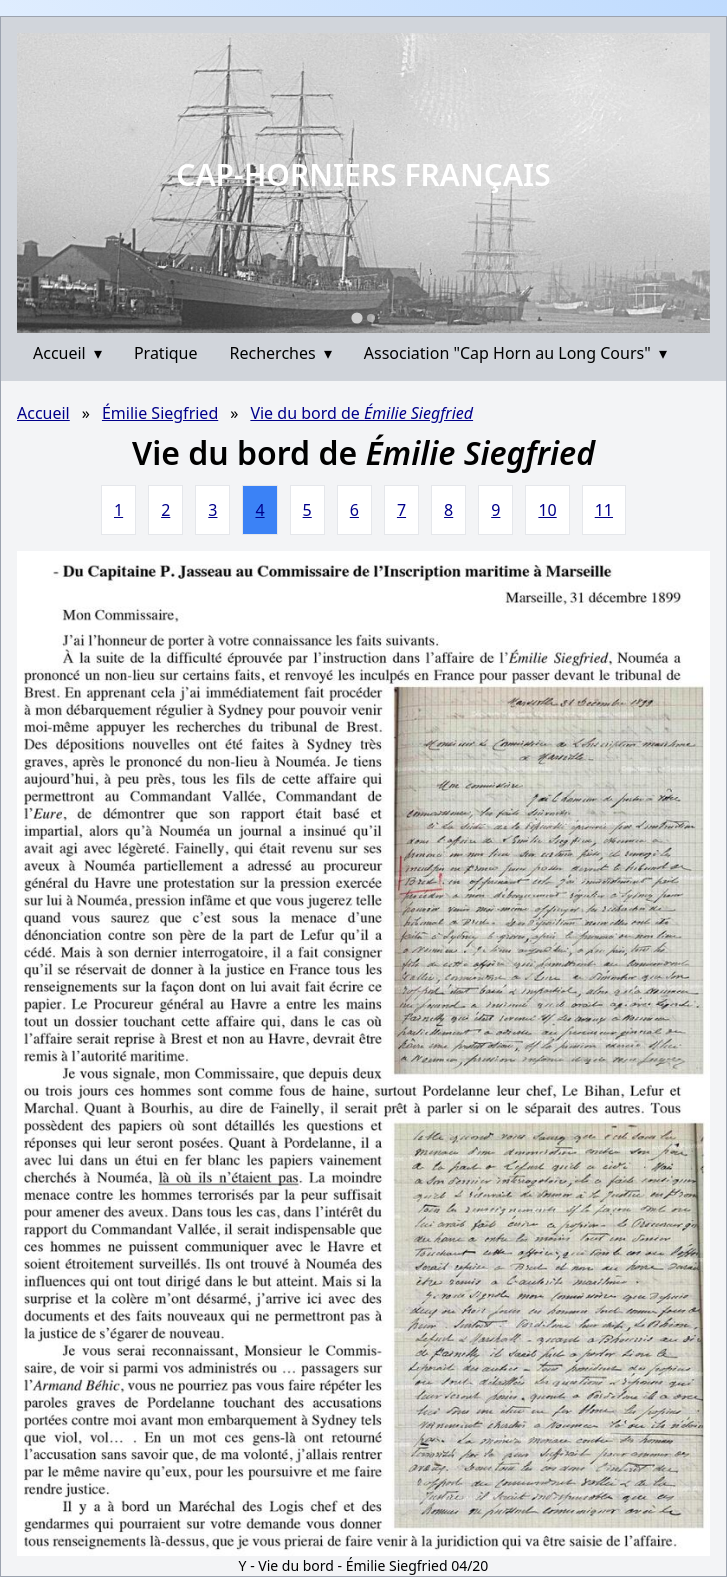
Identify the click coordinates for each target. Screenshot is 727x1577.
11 (604, 510)
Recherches (281, 353)
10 (547, 510)
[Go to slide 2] (371, 318)
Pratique (166, 353)
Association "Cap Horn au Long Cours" (515, 353)
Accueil (67, 353)
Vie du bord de (361, 413)
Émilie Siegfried (160, 413)
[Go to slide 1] (356, 317)
